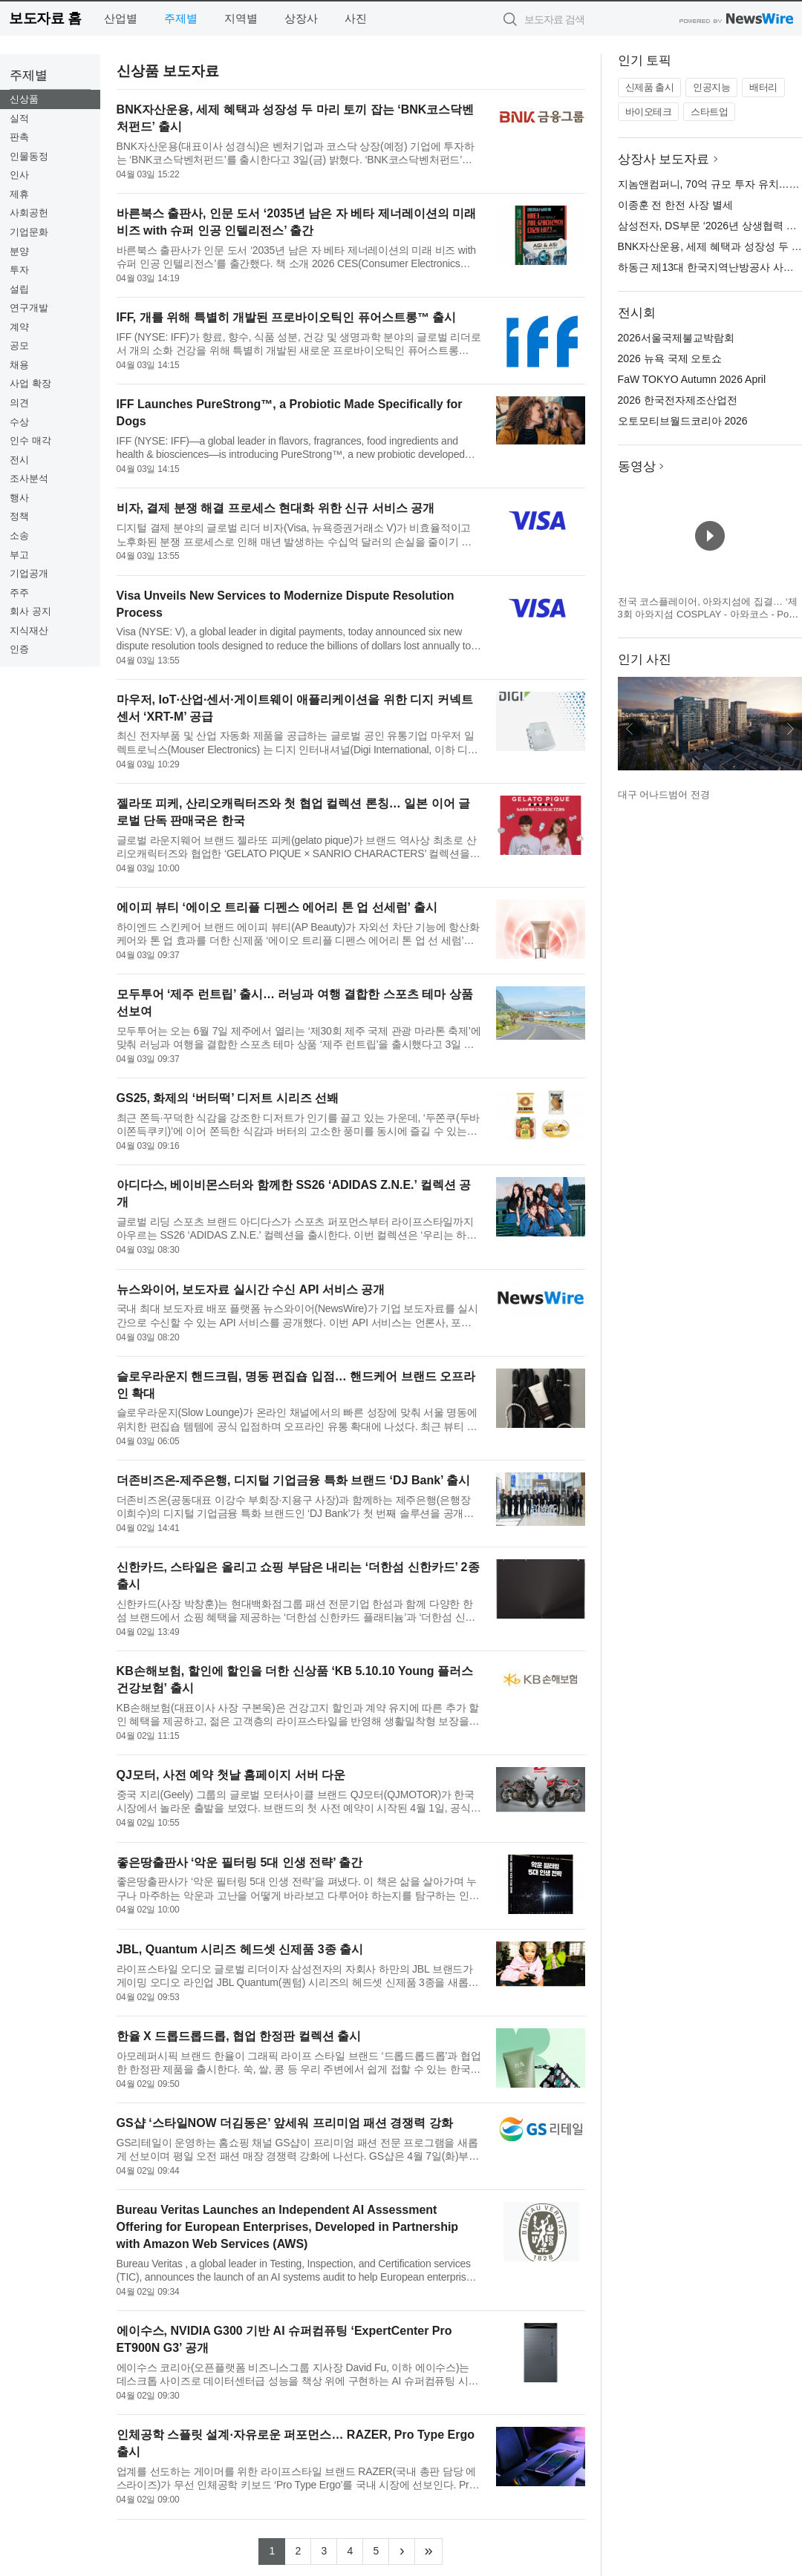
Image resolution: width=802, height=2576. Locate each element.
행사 (19, 497)
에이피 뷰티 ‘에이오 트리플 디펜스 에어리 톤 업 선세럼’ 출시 (277, 907)
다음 (790, 729)
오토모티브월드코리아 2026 (683, 421)
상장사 (301, 18)
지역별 (241, 18)
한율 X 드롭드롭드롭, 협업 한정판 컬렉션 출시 (239, 2036)
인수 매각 (30, 440)
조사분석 (29, 478)
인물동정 (29, 156)
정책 (19, 516)
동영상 (637, 466)
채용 (19, 364)
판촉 (19, 136)
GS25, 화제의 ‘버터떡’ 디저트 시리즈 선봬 (228, 1098)
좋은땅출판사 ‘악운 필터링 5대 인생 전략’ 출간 (240, 1862)
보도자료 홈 (45, 18)
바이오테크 (648, 111)
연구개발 (29, 307)
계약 (19, 326)
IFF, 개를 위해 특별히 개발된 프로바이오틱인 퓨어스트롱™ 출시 (287, 317)
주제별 (181, 18)
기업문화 (29, 231)
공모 (19, 345)
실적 (19, 118)
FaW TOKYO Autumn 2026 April (692, 379)
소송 (19, 535)
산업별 (120, 18)
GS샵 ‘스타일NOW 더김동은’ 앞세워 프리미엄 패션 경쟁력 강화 (285, 2123)
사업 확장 (30, 383)
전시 (19, 459)
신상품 (24, 99)
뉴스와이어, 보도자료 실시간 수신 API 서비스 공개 (251, 1289)
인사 (19, 174)
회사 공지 (30, 611)
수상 (19, 421)
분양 (19, 251)
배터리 (763, 87)
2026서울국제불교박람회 (676, 338)
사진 (356, 18)
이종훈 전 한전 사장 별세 (676, 205)
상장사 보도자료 (664, 159)
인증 (19, 649)
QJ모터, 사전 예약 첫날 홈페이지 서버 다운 (231, 1775)
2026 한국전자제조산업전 (677, 400)
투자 (19, 269)
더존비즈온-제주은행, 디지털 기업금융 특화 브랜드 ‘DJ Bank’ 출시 (293, 1480)
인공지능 (711, 87)
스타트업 (709, 111)
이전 (630, 729)
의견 (19, 402)
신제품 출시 (649, 87)
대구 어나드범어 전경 (664, 794)
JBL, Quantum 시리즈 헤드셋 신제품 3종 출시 (240, 1949)
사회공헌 (29, 212)
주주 (19, 592)
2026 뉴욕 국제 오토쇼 (670, 358)
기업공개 (29, 573)
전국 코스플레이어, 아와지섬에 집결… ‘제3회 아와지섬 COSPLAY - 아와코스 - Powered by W (709, 614)
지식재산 (29, 630)
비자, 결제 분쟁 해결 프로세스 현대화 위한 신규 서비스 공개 (275, 508)
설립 (19, 289)
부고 (19, 554)
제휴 (19, 194)
